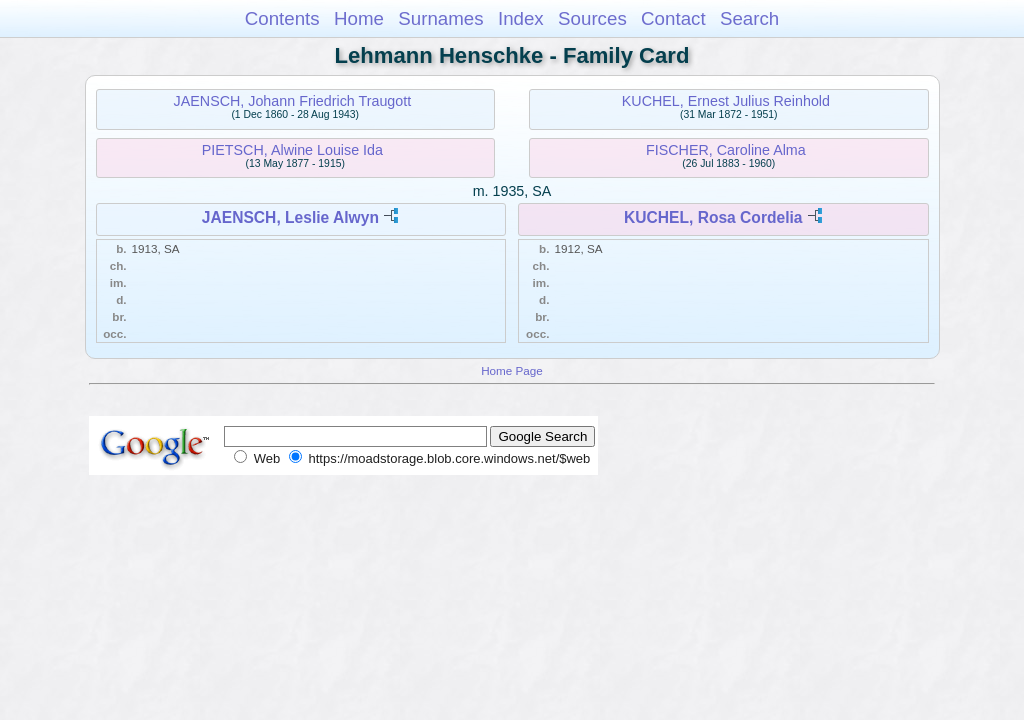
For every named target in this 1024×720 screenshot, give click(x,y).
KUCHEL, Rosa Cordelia (713, 217)
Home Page (512, 370)
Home (359, 18)
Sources (592, 18)
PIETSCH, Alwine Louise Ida (292, 150)
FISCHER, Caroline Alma (726, 150)
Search (749, 18)
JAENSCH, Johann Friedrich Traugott (293, 101)
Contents (282, 18)
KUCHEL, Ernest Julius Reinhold (726, 101)
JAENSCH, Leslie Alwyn (290, 217)
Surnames (440, 18)
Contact (673, 18)
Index (521, 18)
